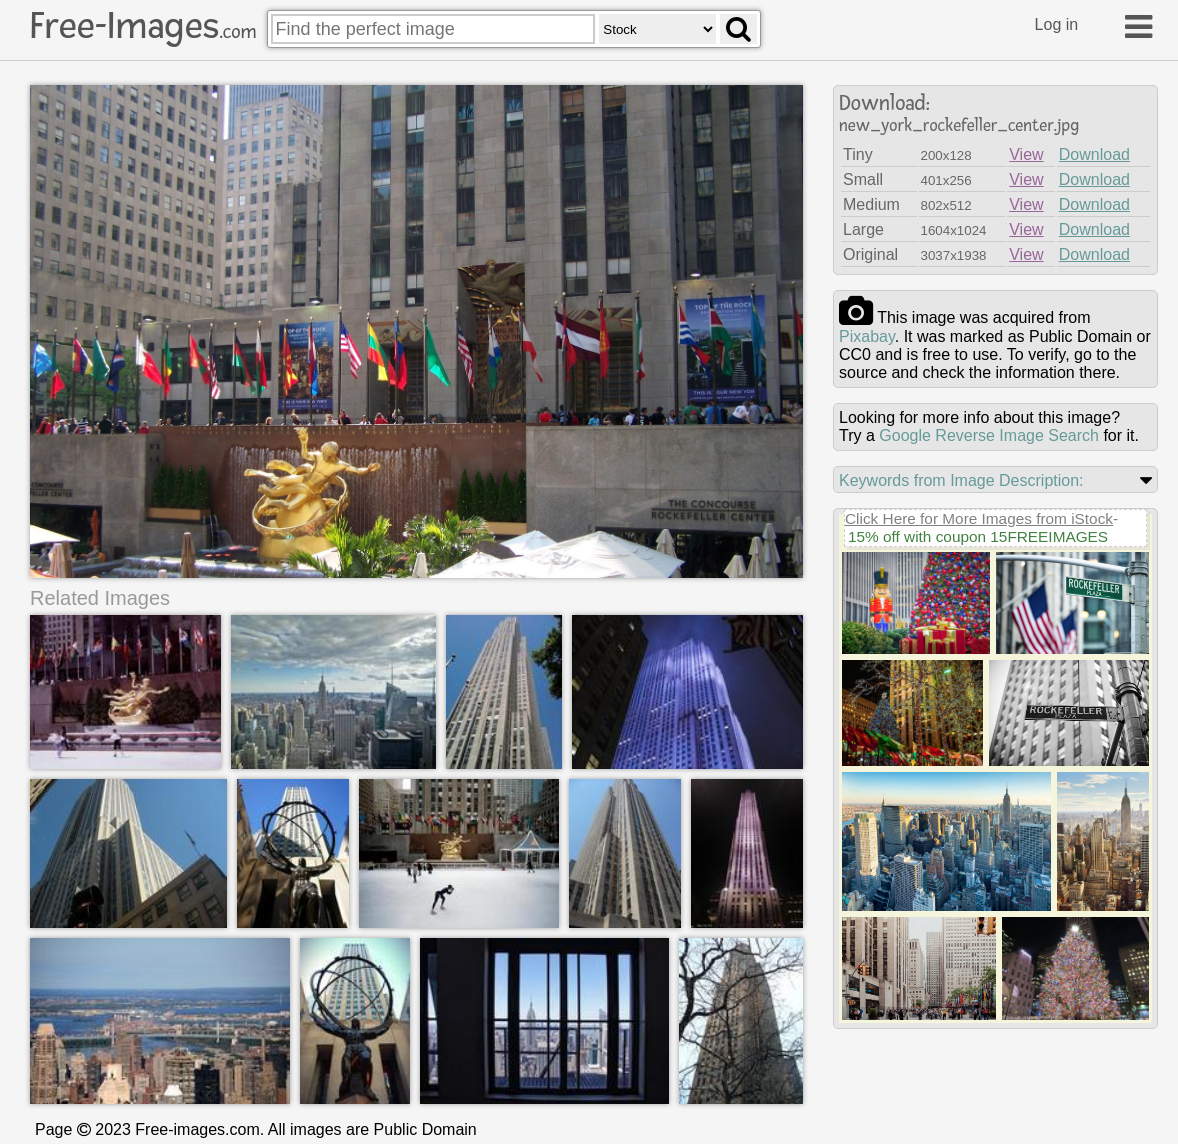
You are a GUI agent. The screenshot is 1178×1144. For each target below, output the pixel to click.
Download (1094, 154)
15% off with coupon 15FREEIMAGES (978, 536)
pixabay (867, 336)
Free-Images (143, 26)
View (1026, 154)
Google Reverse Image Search (989, 435)
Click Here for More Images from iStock (979, 518)
